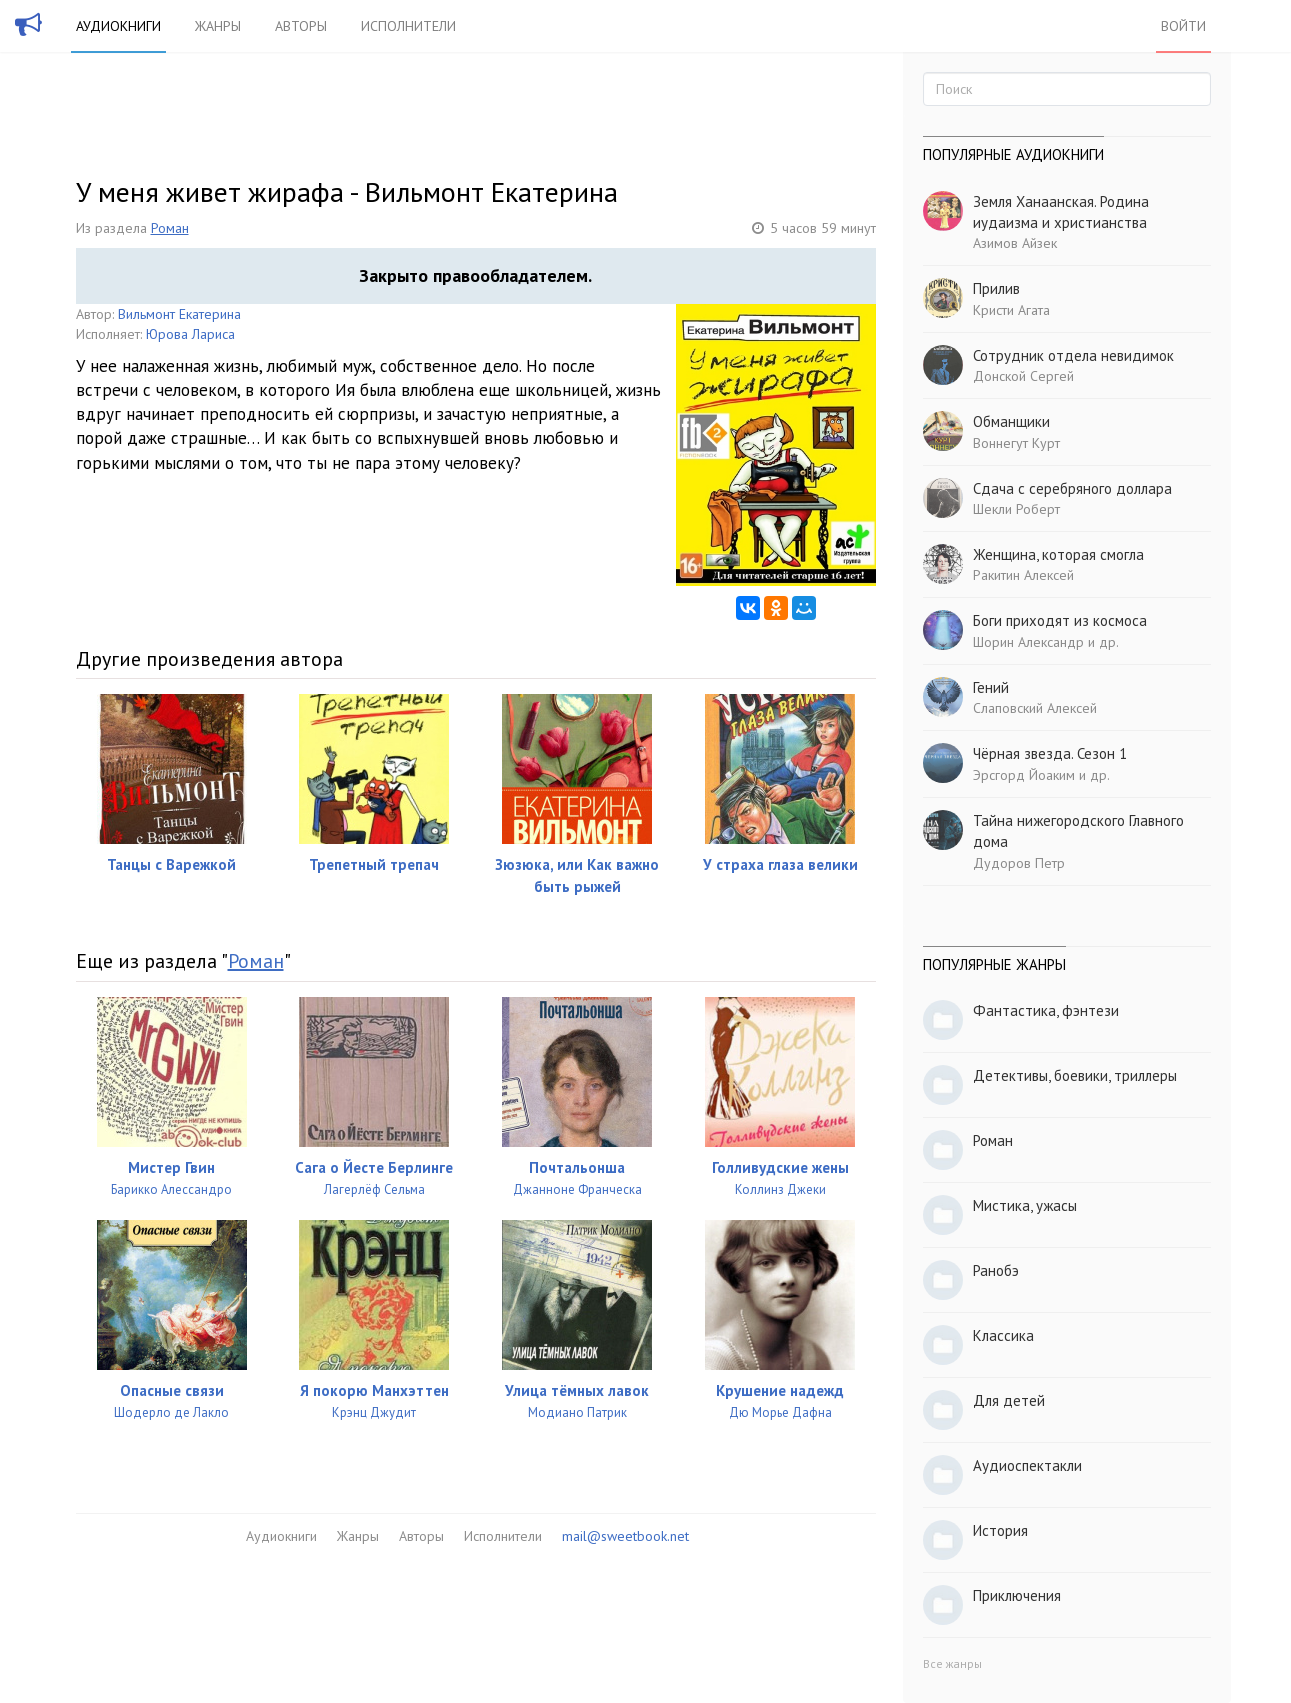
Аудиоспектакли (1027, 1465)
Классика (1003, 1335)
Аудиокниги (118, 26)
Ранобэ (996, 1270)
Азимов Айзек (1015, 243)
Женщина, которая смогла (1058, 554)
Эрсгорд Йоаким (1024, 775)
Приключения (1017, 1595)
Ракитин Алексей (1023, 575)
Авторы (301, 26)
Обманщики (1011, 421)
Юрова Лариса (190, 334)
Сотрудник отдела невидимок (1073, 355)
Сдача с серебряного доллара (1072, 488)
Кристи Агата (1011, 310)
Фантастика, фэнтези (1046, 1010)
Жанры (218, 26)
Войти (1183, 26)
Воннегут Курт (1016, 443)
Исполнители (408, 26)
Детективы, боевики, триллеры (1075, 1075)
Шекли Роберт (1016, 509)
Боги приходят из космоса (1060, 620)
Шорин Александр (1028, 642)
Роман (170, 228)
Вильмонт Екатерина (179, 314)
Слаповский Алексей (1035, 708)
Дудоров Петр (1019, 863)
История (1000, 1530)
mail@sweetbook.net (625, 1536)
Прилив (996, 288)
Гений (991, 687)
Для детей (1009, 1400)
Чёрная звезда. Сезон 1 (1050, 753)
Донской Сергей (1023, 376)
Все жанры (952, 1663)
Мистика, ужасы (1025, 1205)
